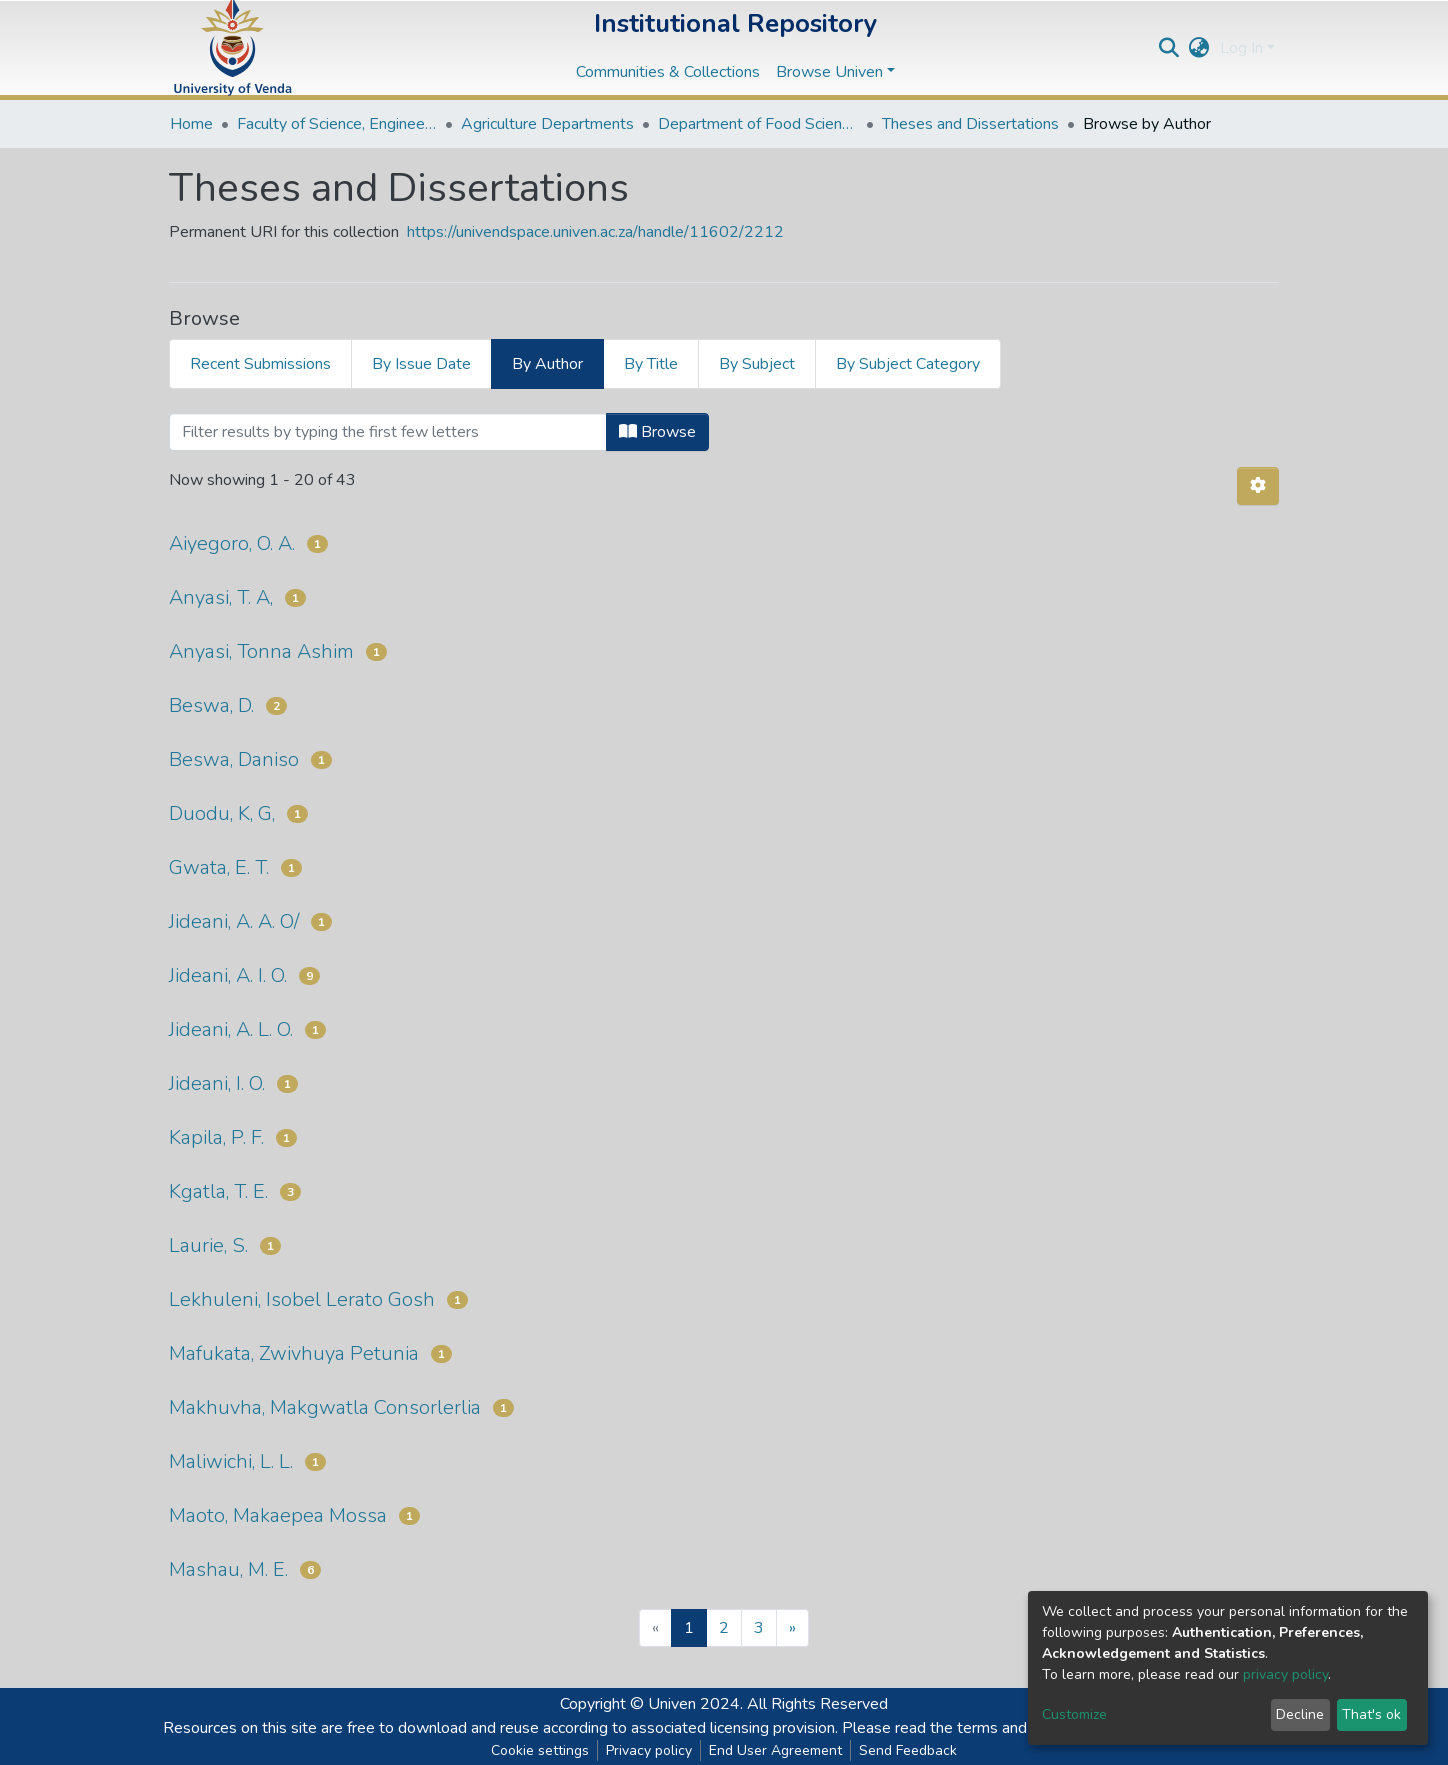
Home (191, 124)
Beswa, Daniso (234, 759)
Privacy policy (649, 1750)
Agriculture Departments (547, 124)
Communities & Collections (668, 72)
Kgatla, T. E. (218, 1191)
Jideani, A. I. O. (228, 975)
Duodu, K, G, (222, 813)
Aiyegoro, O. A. (232, 543)
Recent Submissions (260, 364)
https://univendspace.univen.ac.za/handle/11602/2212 (595, 232)
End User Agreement (775, 1750)
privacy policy (1285, 1674)
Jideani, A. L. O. (231, 1029)
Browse (657, 432)
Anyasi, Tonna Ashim (261, 651)
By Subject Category (908, 364)
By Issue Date (421, 364)
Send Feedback (908, 1750)
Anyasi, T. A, (221, 597)
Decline (1300, 1714)
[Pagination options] (1258, 486)
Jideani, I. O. (217, 1083)
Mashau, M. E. (228, 1569)
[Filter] (388, 432)
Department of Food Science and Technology (758, 124)
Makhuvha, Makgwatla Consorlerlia (325, 1407)
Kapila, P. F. (216, 1137)
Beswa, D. (211, 705)
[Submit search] (1169, 48)
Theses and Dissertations (970, 124)
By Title (651, 364)
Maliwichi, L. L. (231, 1461)
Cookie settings (540, 1750)
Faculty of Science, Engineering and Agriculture (337, 124)
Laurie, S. (208, 1245)
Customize (1074, 1714)
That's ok (1371, 1714)
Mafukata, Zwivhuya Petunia (294, 1353)
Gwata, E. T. (219, 867)
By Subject (757, 364)
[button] (1199, 48)
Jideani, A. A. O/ (234, 921)
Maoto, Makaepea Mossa (278, 1515)
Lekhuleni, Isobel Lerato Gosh (302, 1299)
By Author (547, 364)
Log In (1241, 48)
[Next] (792, 1628)
